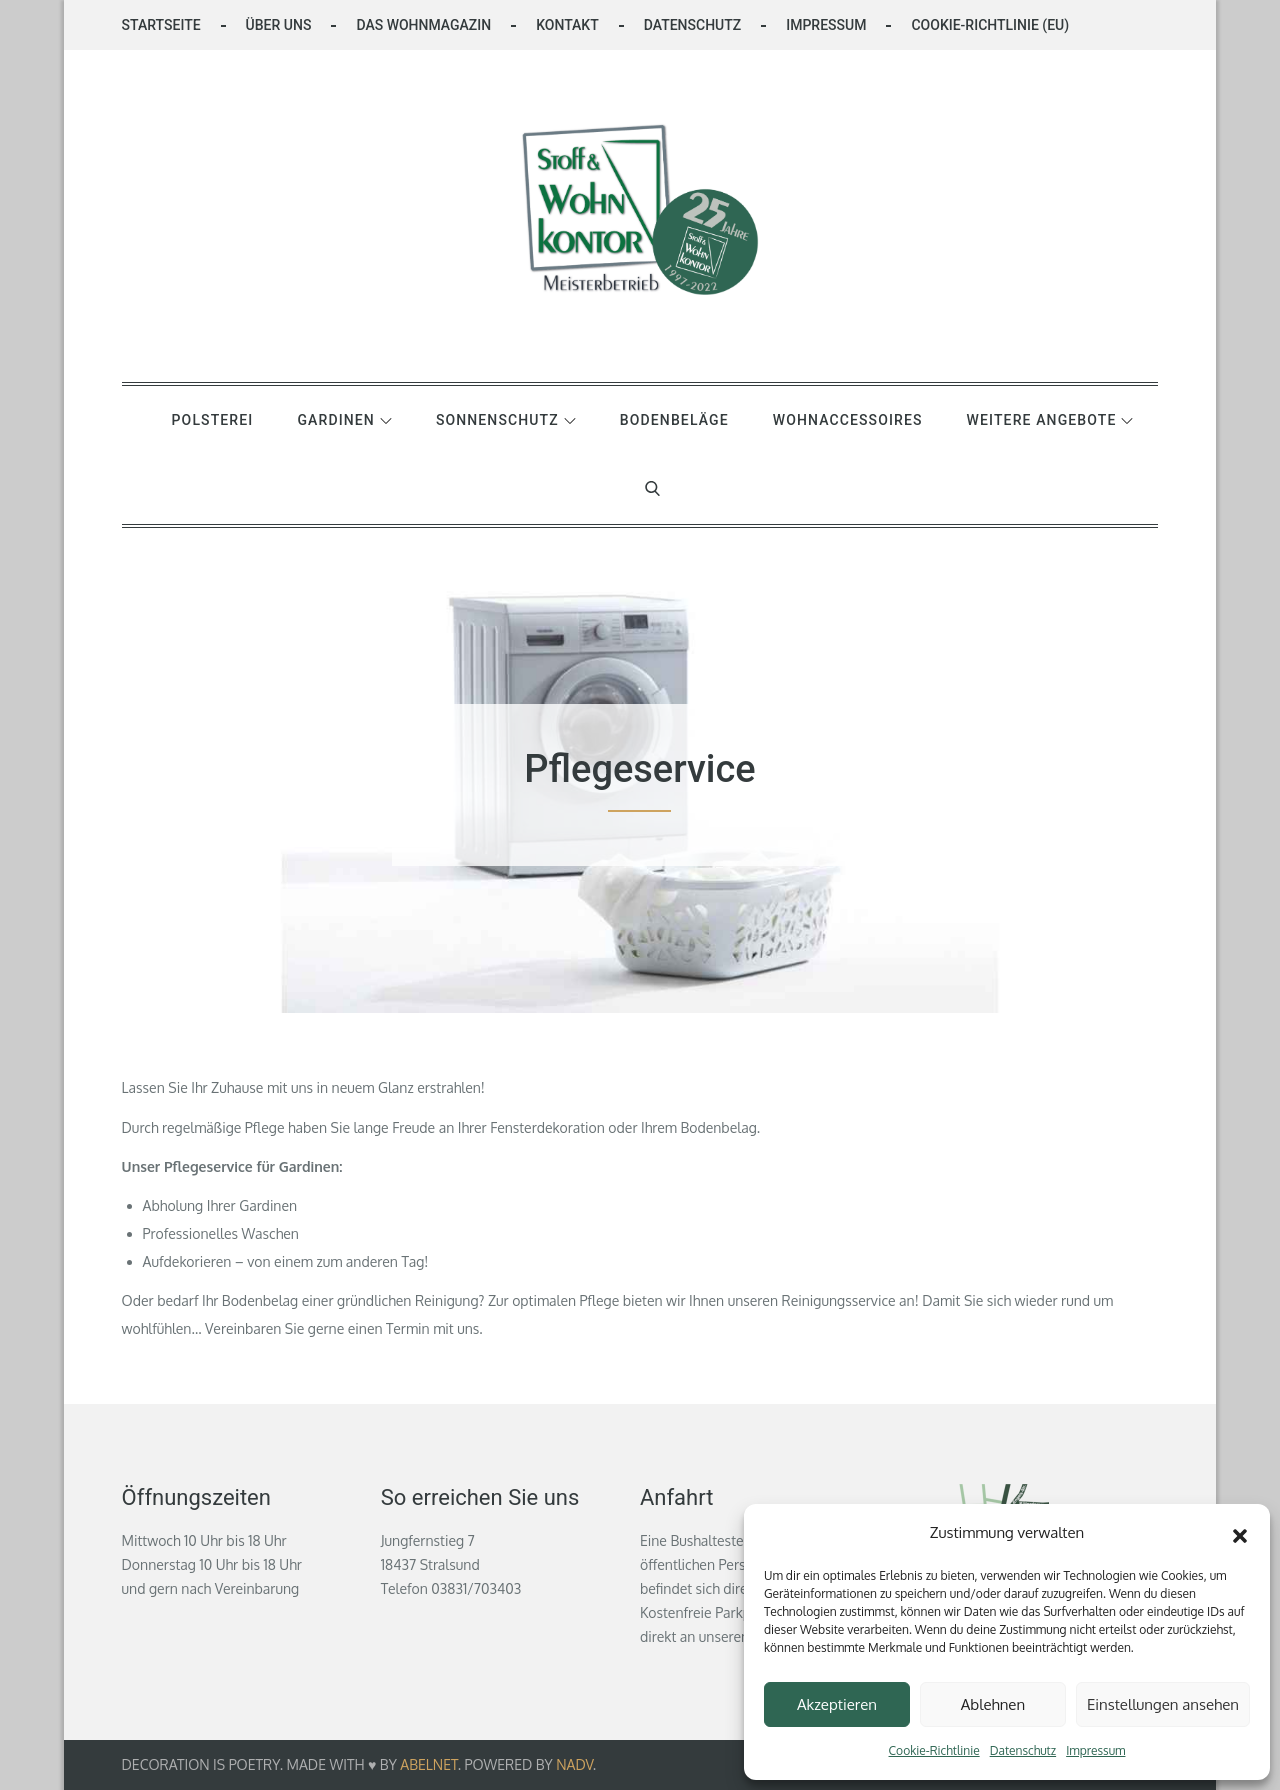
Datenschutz (1023, 1750)
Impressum (1095, 1750)
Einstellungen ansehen (1163, 1704)
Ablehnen (993, 1704)
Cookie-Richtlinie (934, 1750)
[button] (1240, 1533)
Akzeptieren (837, 1704)
